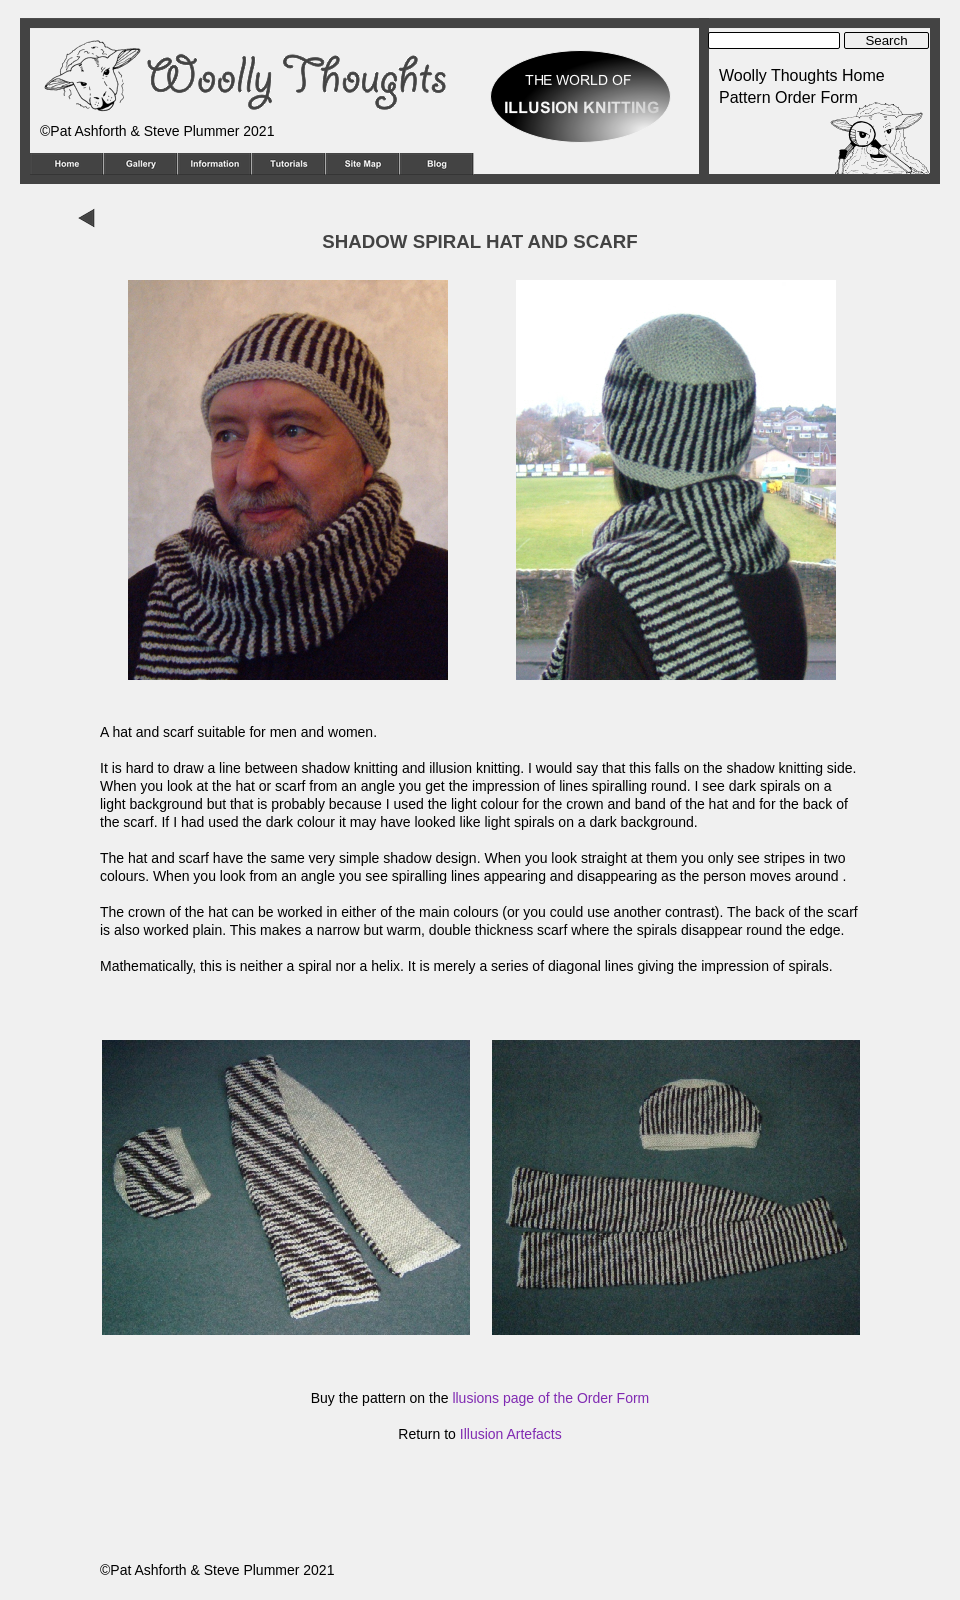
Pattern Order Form (788, 97)
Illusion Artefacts (511, 1434)
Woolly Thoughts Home (802, 75)
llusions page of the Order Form (550, 1398)
